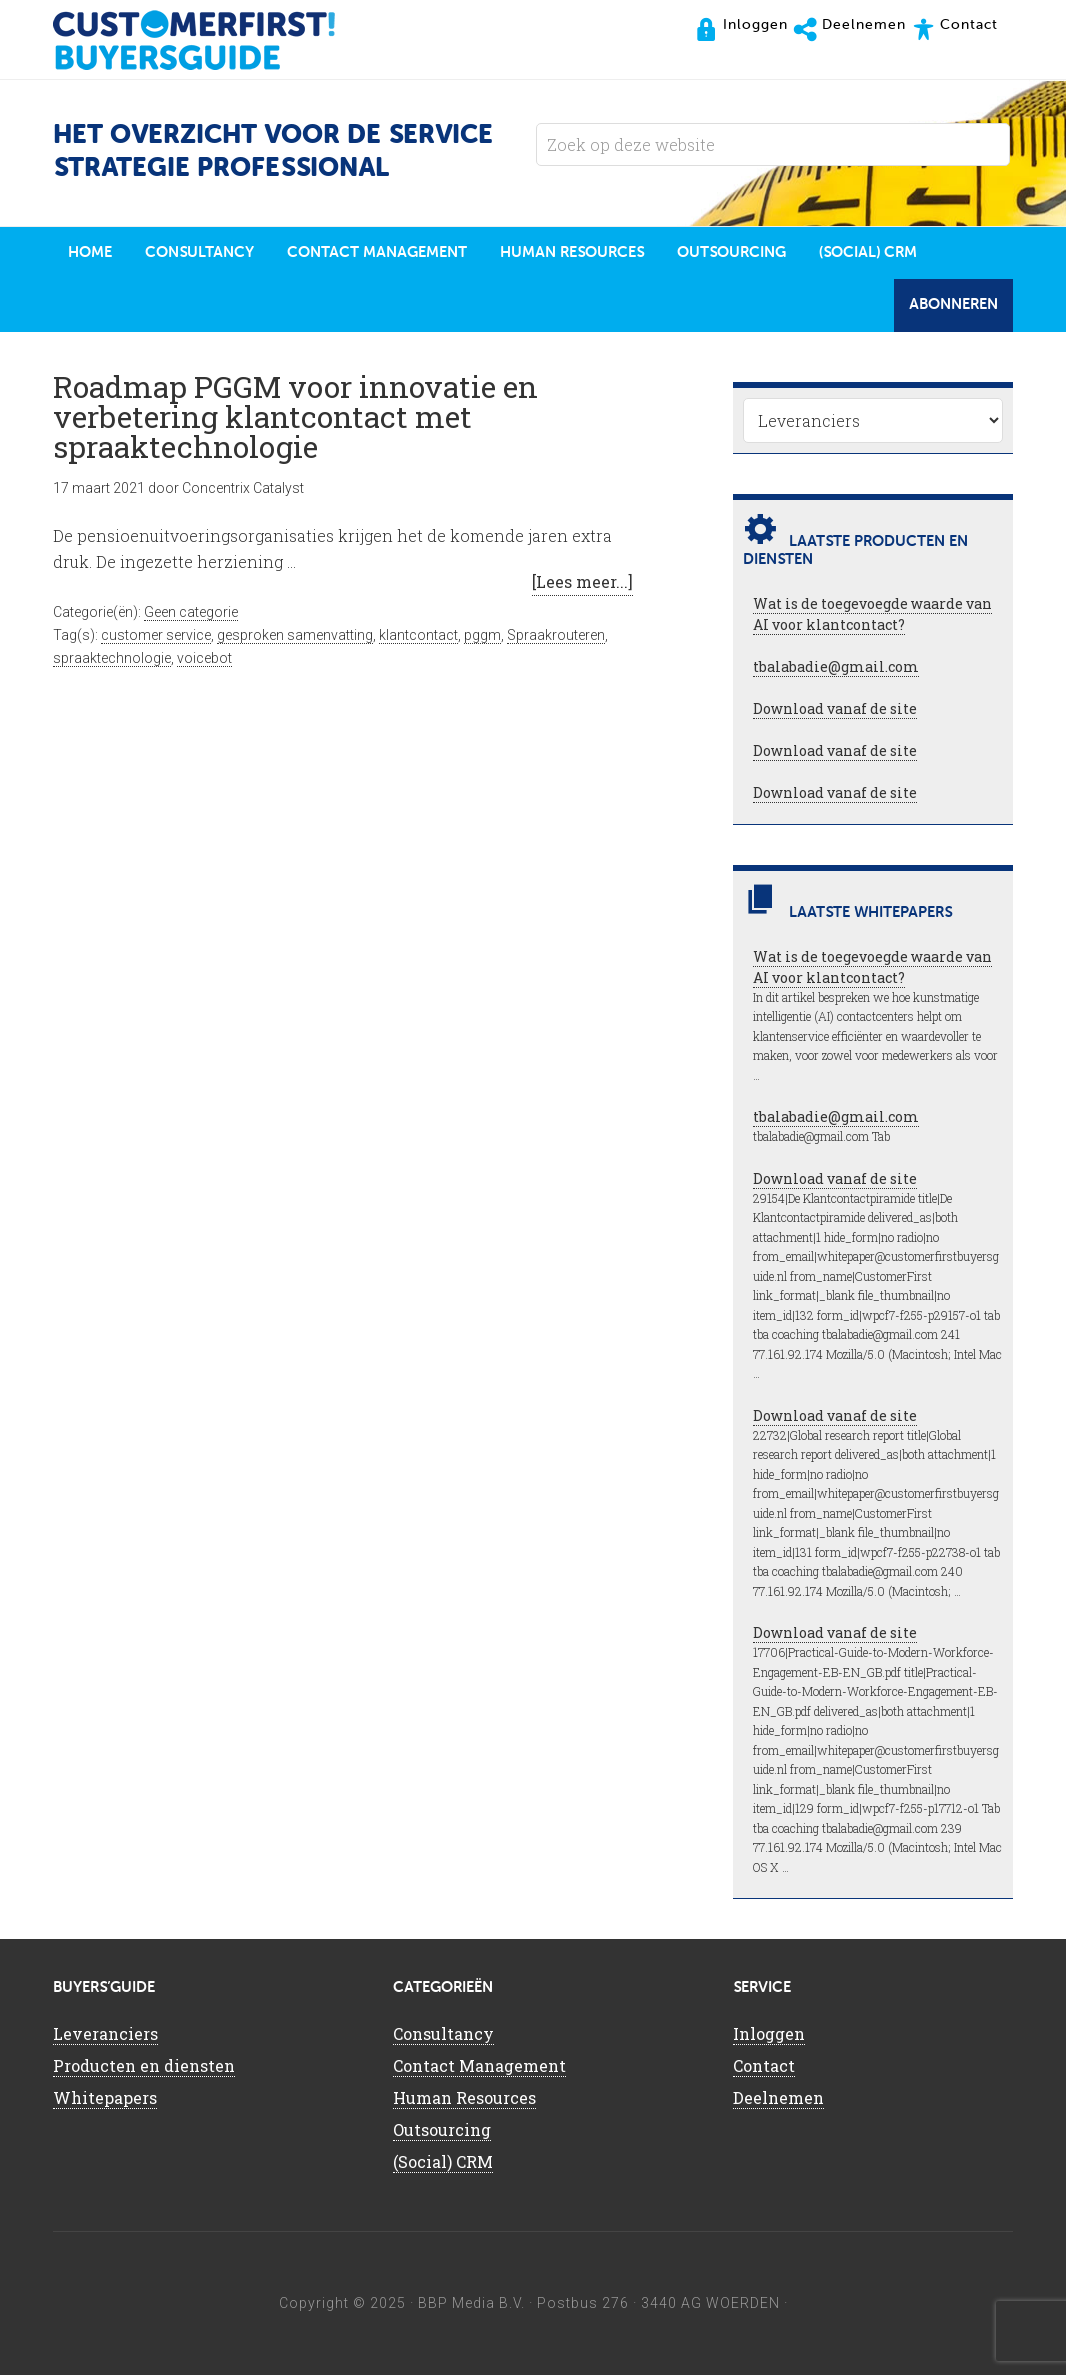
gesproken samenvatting (295, 635)
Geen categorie (191, 612)
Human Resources (464, 2097)
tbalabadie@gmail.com (836, 666)
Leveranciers (105, 2033)
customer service (156, 635)
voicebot (204, 658)
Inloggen (769, 2033)
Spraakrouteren (556, 635)
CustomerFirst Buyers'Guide (213, 40)
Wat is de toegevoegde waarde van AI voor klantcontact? (872, 614)
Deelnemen (778, 2097)
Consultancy (443, 2033)
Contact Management (479, 2065)
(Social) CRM (443, 2161)
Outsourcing (442, 2129)
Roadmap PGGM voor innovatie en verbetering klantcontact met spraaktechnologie (295, 416)
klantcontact (418, 635)
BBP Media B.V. (471, 2303)
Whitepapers (105, 2097)
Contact (764, 2065)
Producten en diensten (144, 2065)
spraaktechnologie (112, 658)
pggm (482, 635)
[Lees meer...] (582, 581)
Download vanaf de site (835, 708)
